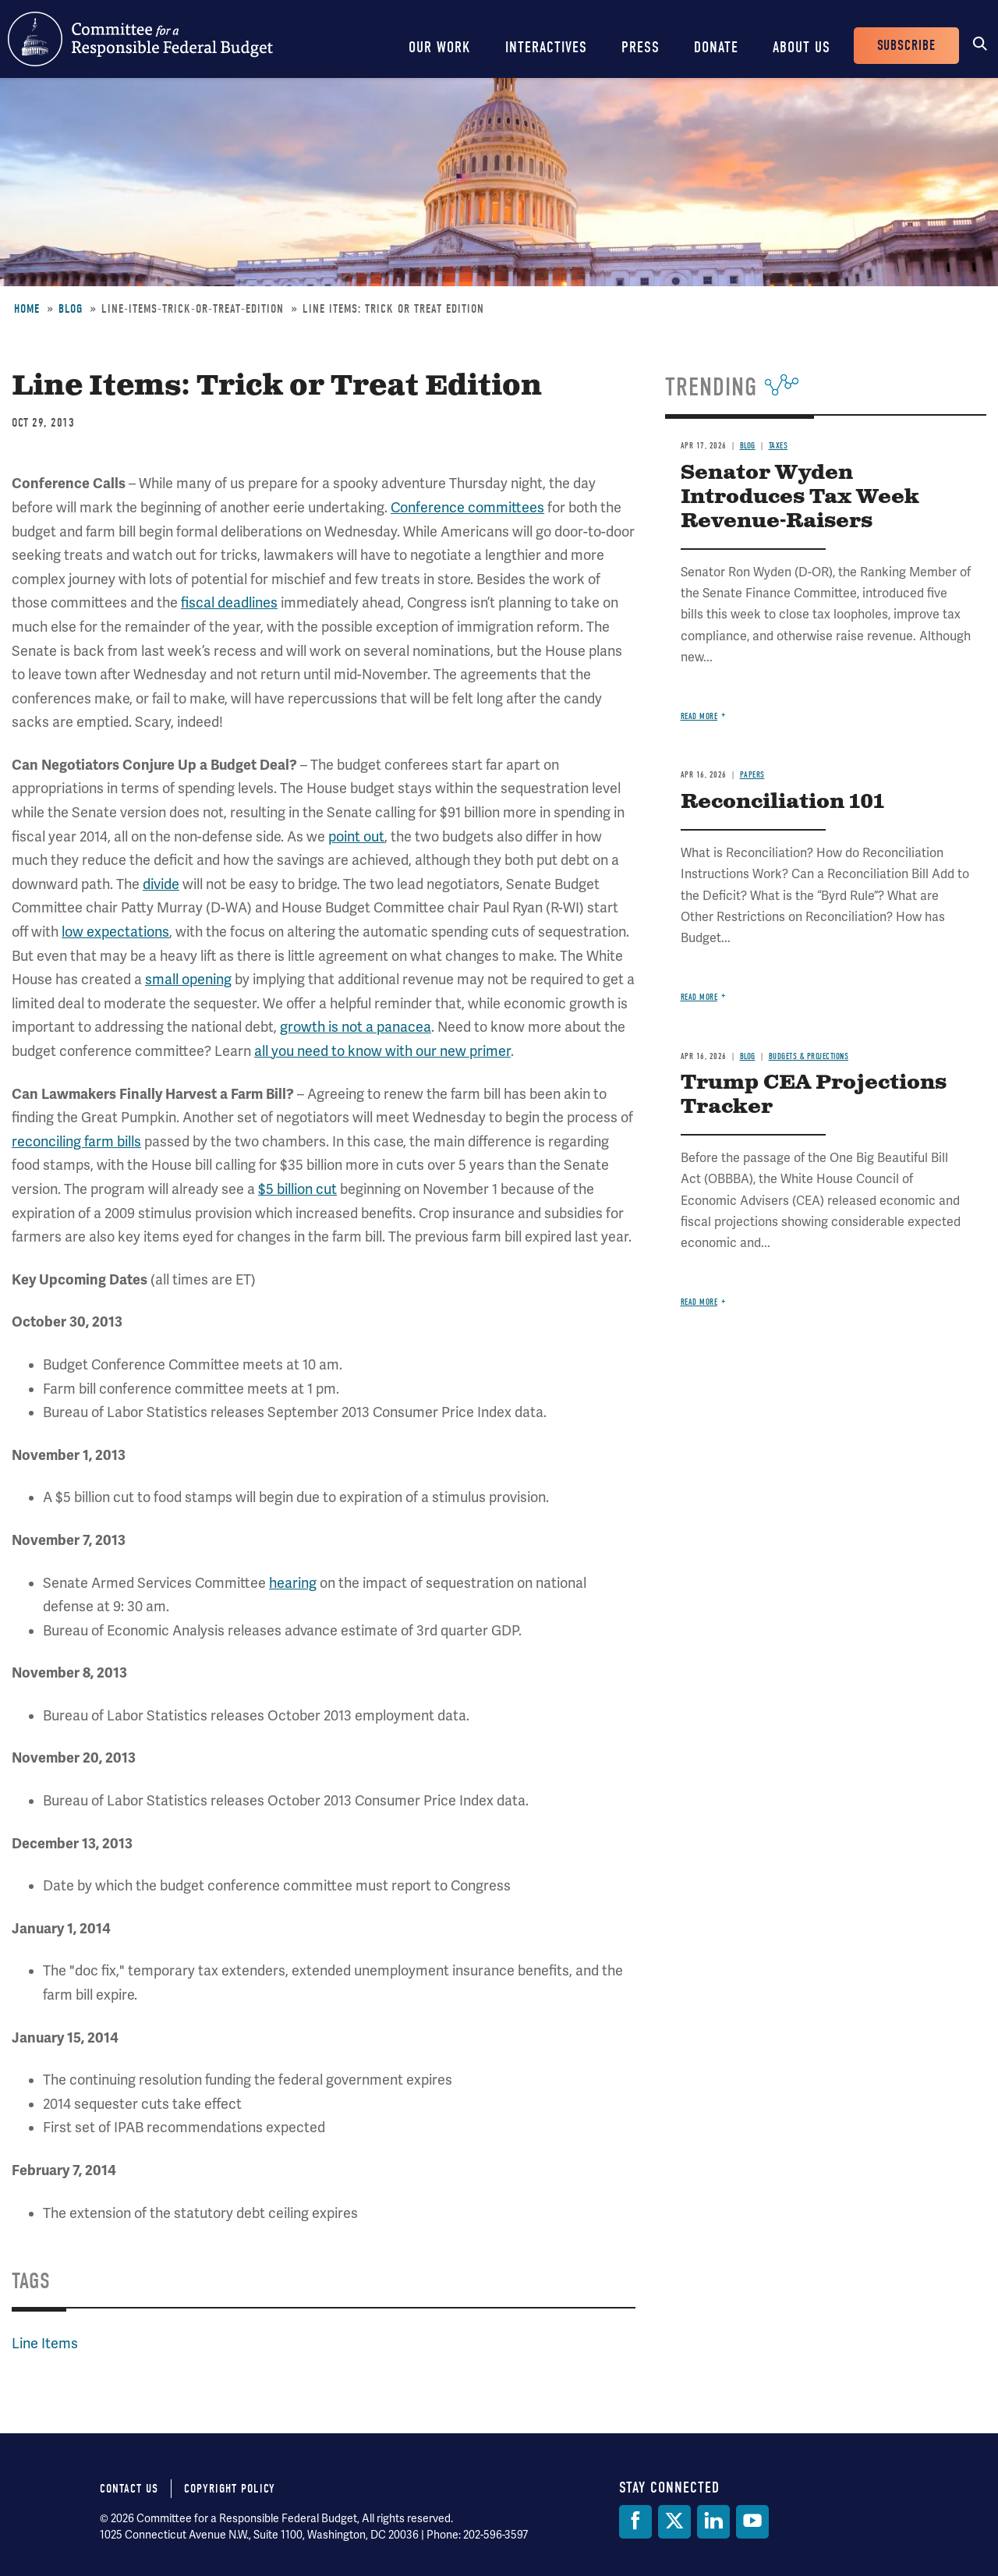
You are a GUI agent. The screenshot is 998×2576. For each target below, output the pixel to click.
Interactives (546, 47)
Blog (70, 309)
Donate (716, 47)
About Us (801, 47)
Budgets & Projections (809, 1056)
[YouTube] (752, 2522)
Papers (752, 775)
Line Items (45, 2343)
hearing (293, 1583)
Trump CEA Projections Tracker (814, 1095)
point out (356, 836)
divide (161, 884)
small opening (188, 979)
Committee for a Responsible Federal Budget (140, 39)
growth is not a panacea (355, 1027)
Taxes (778, 446)
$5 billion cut (297, 1189)
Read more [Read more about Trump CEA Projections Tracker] (699, 1302)
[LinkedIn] (713, 2522)
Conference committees (467, 507)
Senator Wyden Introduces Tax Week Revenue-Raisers (800, 497)
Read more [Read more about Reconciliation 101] (699, 997)
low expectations (115, 932)
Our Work (440, 47)
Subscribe (906, 45)
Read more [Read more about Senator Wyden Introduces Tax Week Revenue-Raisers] (699, 716)
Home (27, 309)
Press (640, 47)
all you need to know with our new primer (382, 1051)
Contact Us (129, 2489)
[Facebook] (635, 2522)
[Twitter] (674, 2522)
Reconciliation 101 (782, 802)
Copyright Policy (229, 2489)
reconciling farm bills (76, 1141)
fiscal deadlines (229, 602)
